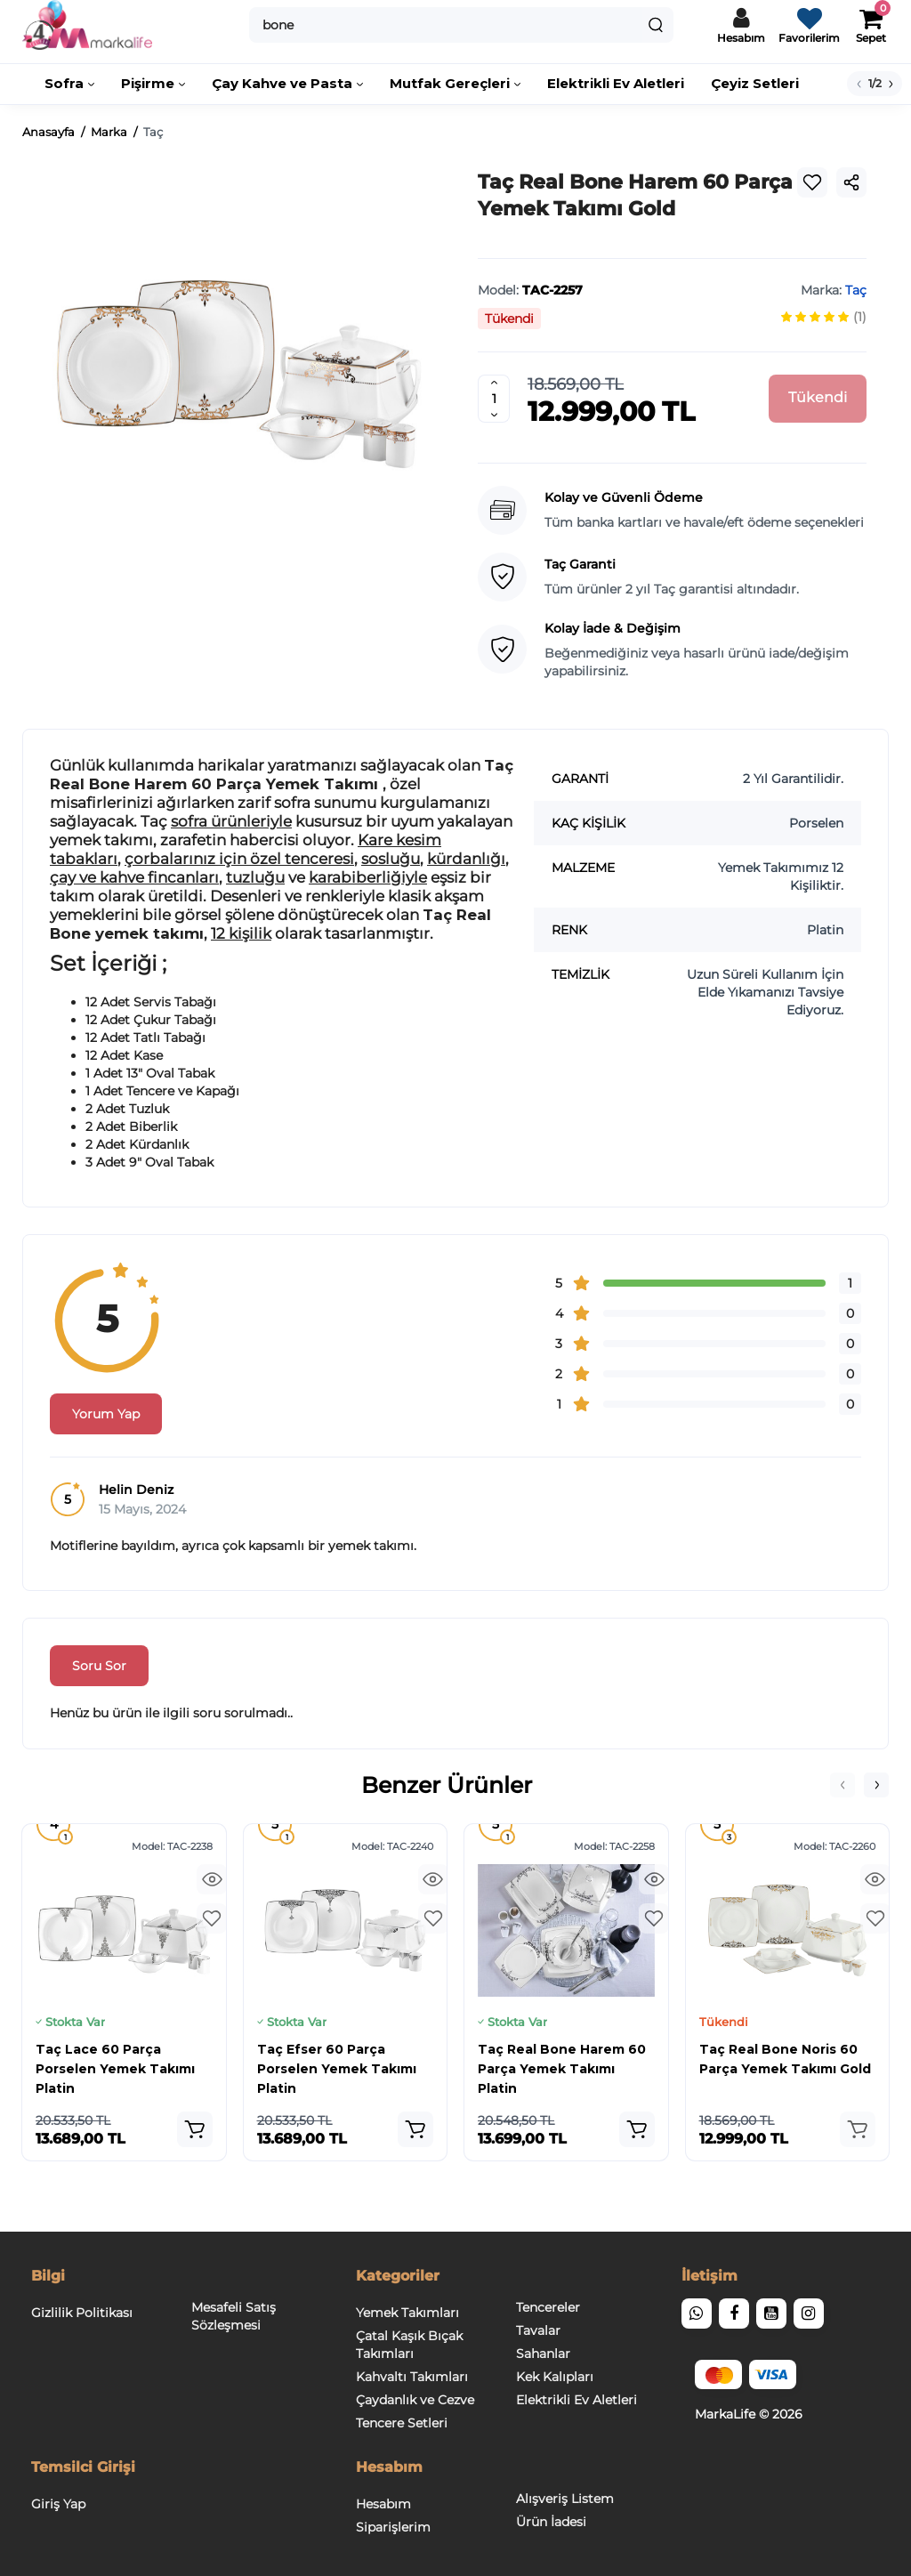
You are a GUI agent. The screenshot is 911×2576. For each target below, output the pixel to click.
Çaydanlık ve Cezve (415, 2400)
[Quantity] (494, 398)
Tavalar (538, 2330)
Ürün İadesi (551, 2522)
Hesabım (383, 2504)
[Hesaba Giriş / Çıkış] (741, 25)
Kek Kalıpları (554, 2377)
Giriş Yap (58, 2504)
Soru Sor (99, 1666)
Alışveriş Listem (565, 2499)
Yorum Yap (106, 1414)
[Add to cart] (195, 2129)
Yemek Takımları (407, 2313)
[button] (842, 1785)
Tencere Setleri (401, 2423)
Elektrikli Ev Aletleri (576, 2400)
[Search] (655, 25)
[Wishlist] (812, 182)
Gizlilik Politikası (82, 2313)
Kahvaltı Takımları (412, 2377)
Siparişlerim (393, 2527)
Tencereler (548, 2307)
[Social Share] (851, 182)
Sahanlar (543, 2354)
